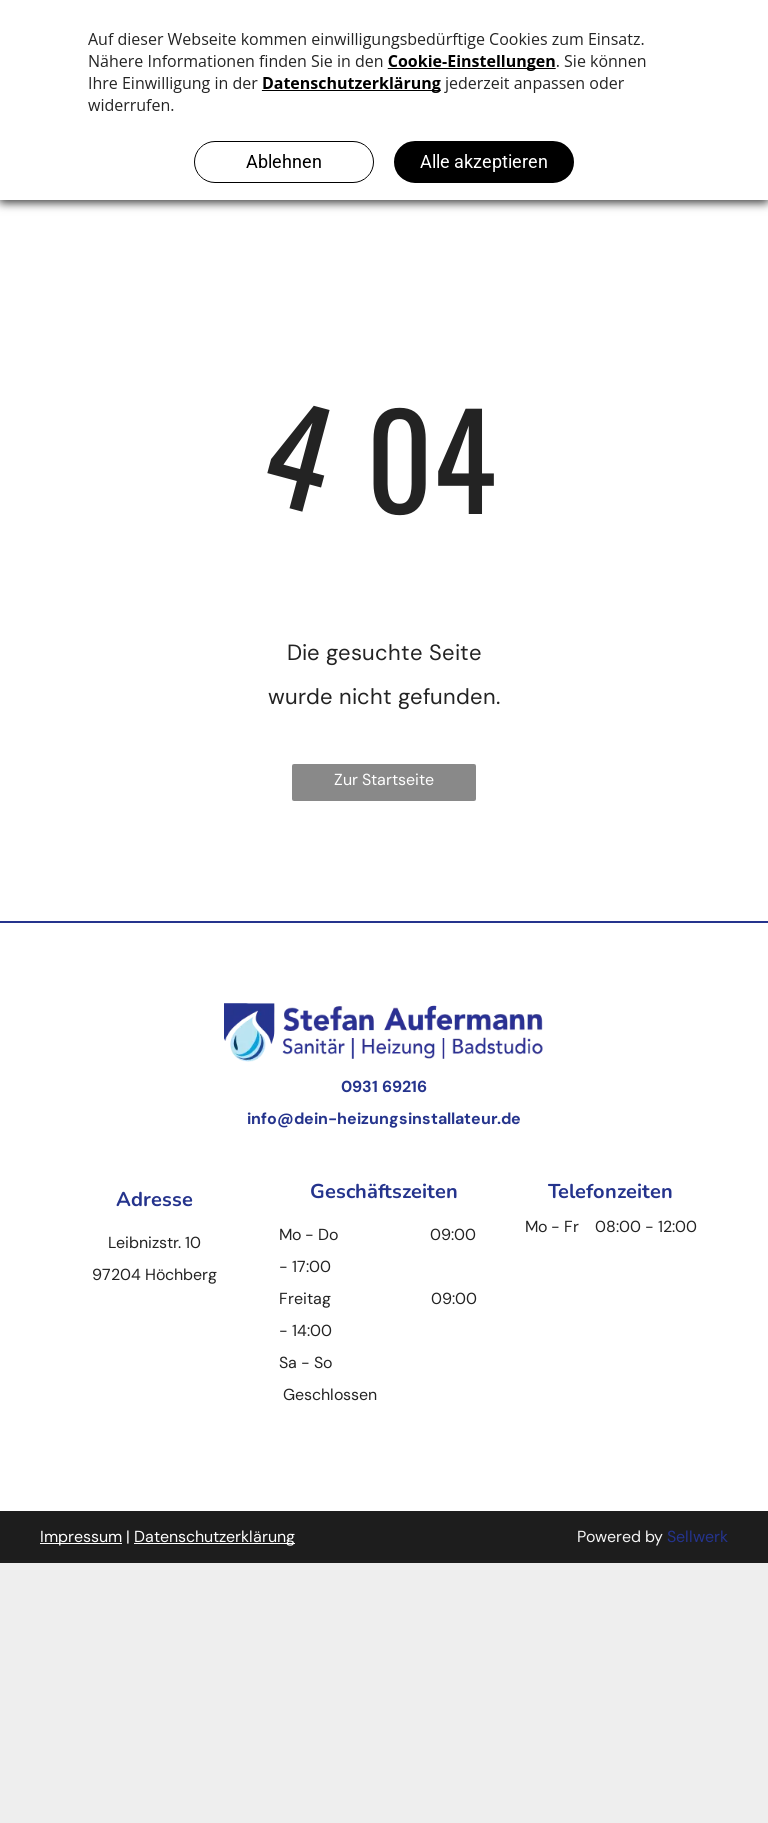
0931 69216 (384, 1086)
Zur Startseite (384, 779)
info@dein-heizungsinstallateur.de (384, 1118)
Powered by (620, 1536)
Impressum (81, 1536)
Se (676, 1536)
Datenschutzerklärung (214, 1536)
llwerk (706, 1536)
